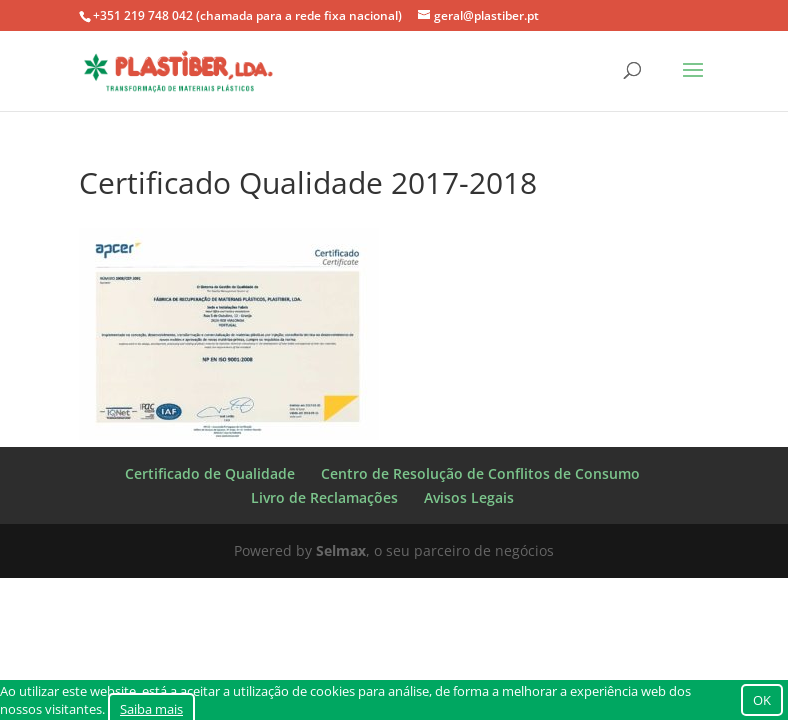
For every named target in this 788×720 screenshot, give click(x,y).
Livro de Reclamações (324, 497)
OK (762, 700)
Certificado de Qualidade (210, 473)
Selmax (341, 550)
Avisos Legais (469, 497)
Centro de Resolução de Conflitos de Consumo (480, 473)
